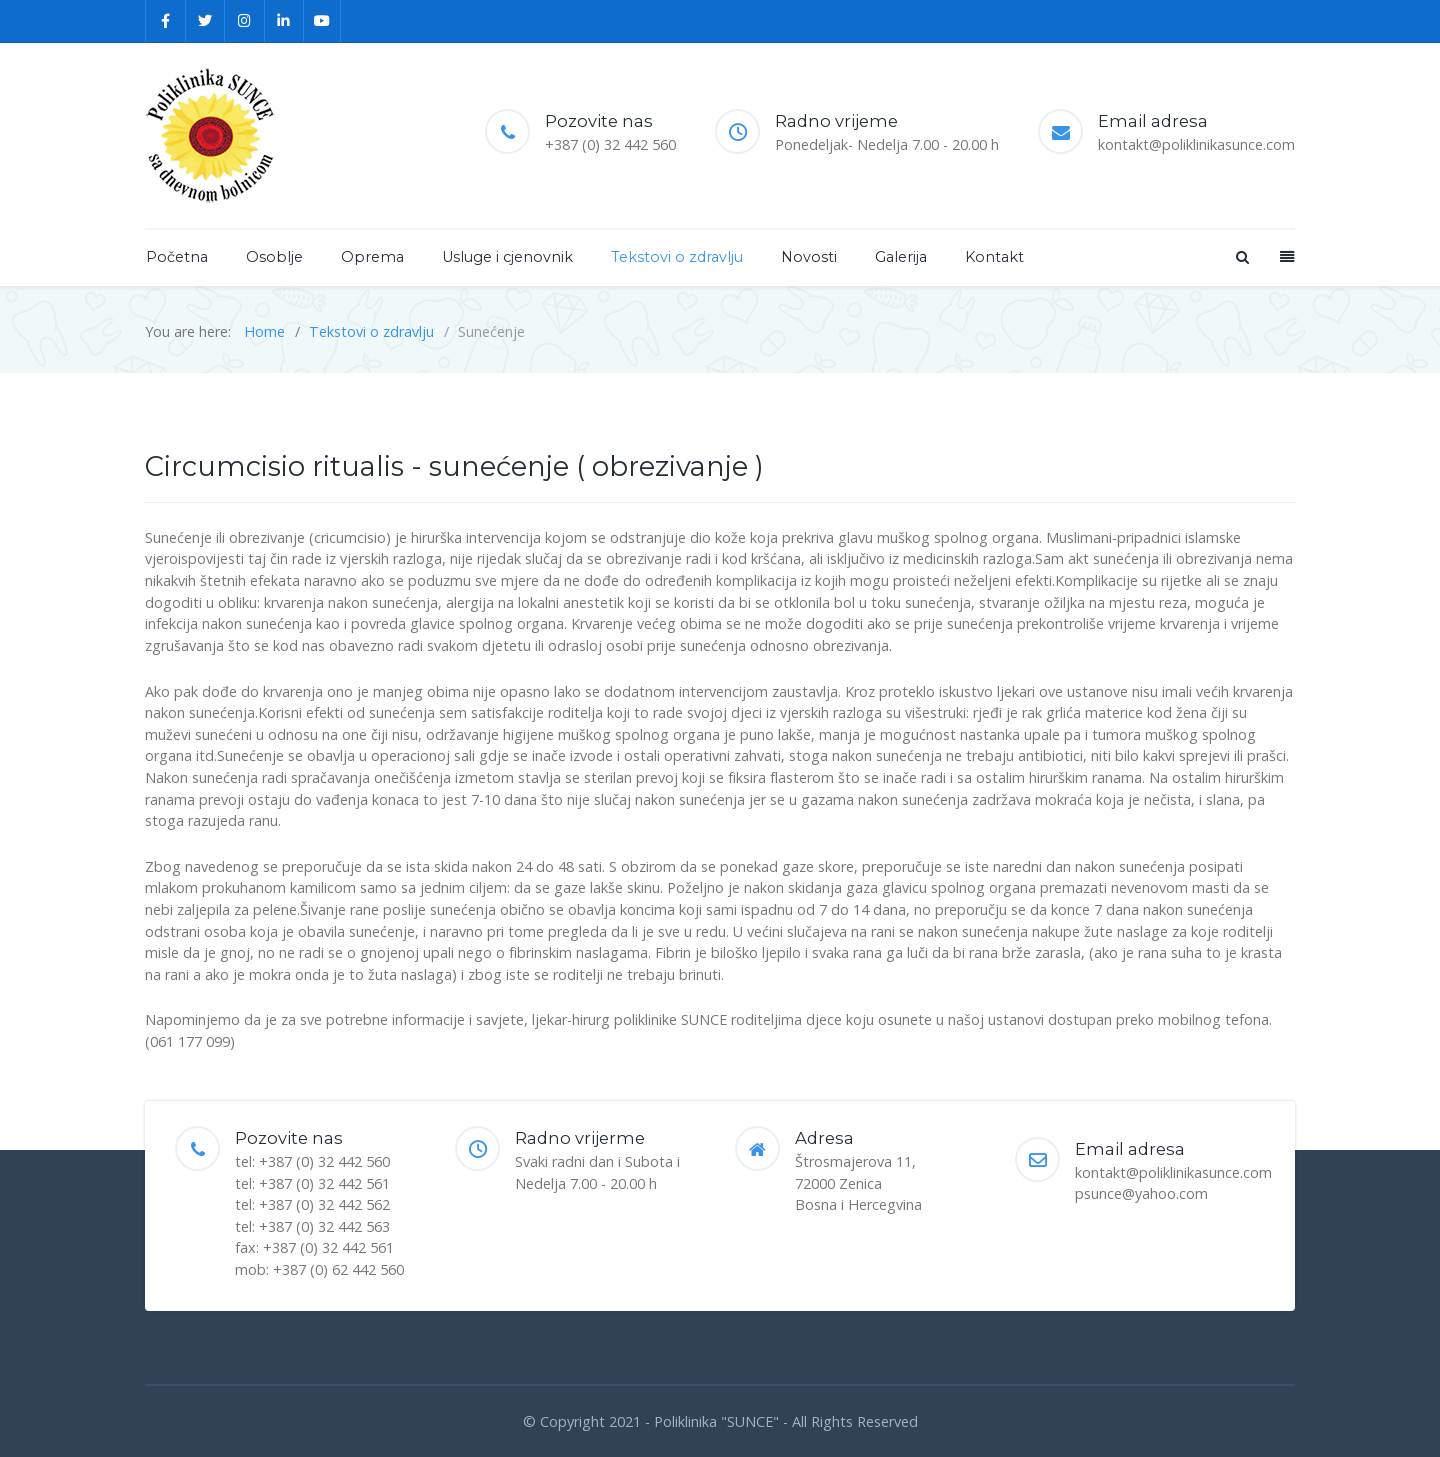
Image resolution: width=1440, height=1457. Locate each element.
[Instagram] (245, 21)
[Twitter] (206, 21)
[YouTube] (322, 21)
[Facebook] (165, 21)
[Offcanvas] (1285, 256)
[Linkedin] (285, 21)
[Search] (1241, 256)
